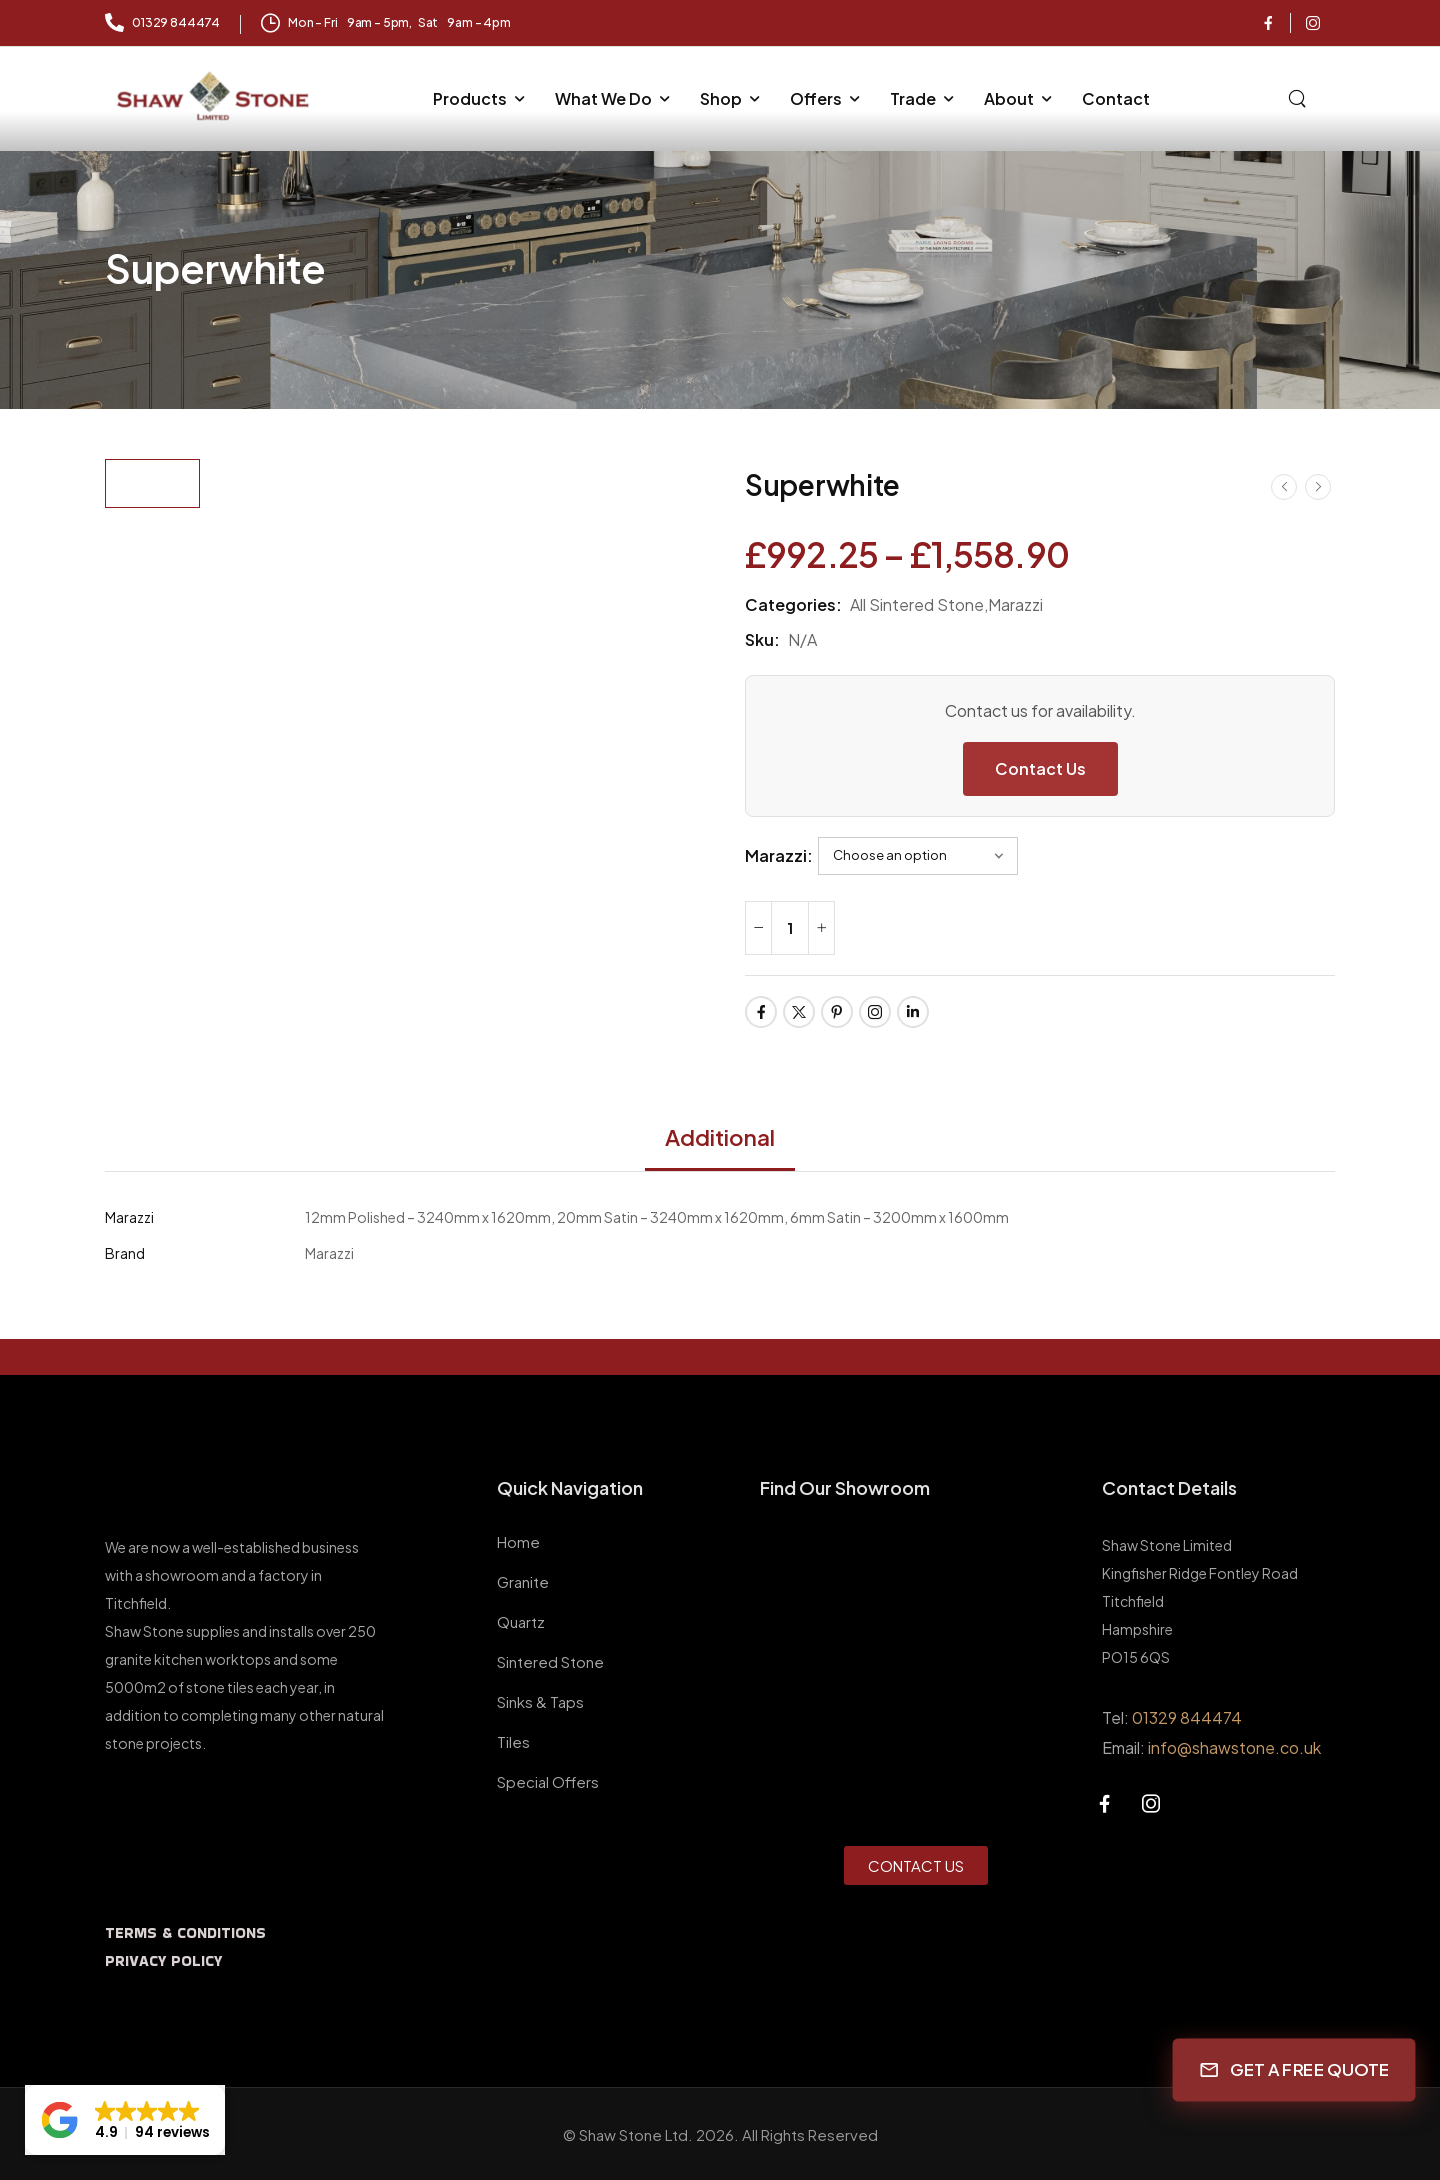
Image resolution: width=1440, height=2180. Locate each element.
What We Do (603, 98)
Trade (913, 98)
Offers (816, 98)
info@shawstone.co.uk (1234, 1747)
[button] (125, 2120)
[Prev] (1284, 486)
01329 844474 (1187, 1717)
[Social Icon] (1268, 23)
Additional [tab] (720, 1137)
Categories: (793, 604)
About (1009, 98)
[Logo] (215, 96)
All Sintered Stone (917, 604)
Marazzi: (779, 855)
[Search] (1299, 96)
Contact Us (1040, 768)
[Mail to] (162, 23)
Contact (1116, 98)
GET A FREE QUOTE (1294, 2069)
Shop (721, 98)
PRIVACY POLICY (163, 1960)
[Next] (1318, 486)
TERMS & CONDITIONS (185, 1932)
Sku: (762, 639)
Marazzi (1015, 604)
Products (470, 98)
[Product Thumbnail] (457, 583)
